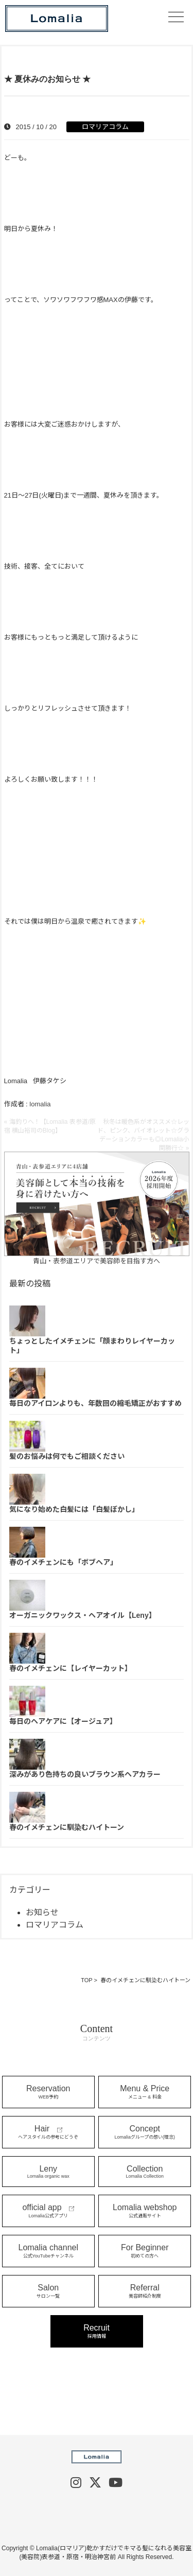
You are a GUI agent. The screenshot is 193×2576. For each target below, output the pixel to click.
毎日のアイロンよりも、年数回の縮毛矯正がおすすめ (95, 1403)
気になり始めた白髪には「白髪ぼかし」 (74, 1509)
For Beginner (144, 2251)
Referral (144, 2291)
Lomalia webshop (144, 2211)
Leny (48, 2171)
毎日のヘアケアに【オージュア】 (63, 1721)
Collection (144, 2171)
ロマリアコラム (105, 127)
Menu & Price (144, 2092)
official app (48, 2211)
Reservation (48, 2092)
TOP (86, 1980)
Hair (48, 2132)
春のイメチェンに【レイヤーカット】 (70, 1668)
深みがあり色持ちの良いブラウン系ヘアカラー (85, 1774)
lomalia (39, 1104)
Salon (48, 2291)
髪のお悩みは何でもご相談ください (67, 1456)
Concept (144, 2132)
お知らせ (42, 1912)
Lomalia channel (48, 2251)
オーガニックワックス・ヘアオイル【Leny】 (82, 1615)
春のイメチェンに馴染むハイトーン (66, 1827)
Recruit (97, 2331)
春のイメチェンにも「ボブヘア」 (63, 1562)
